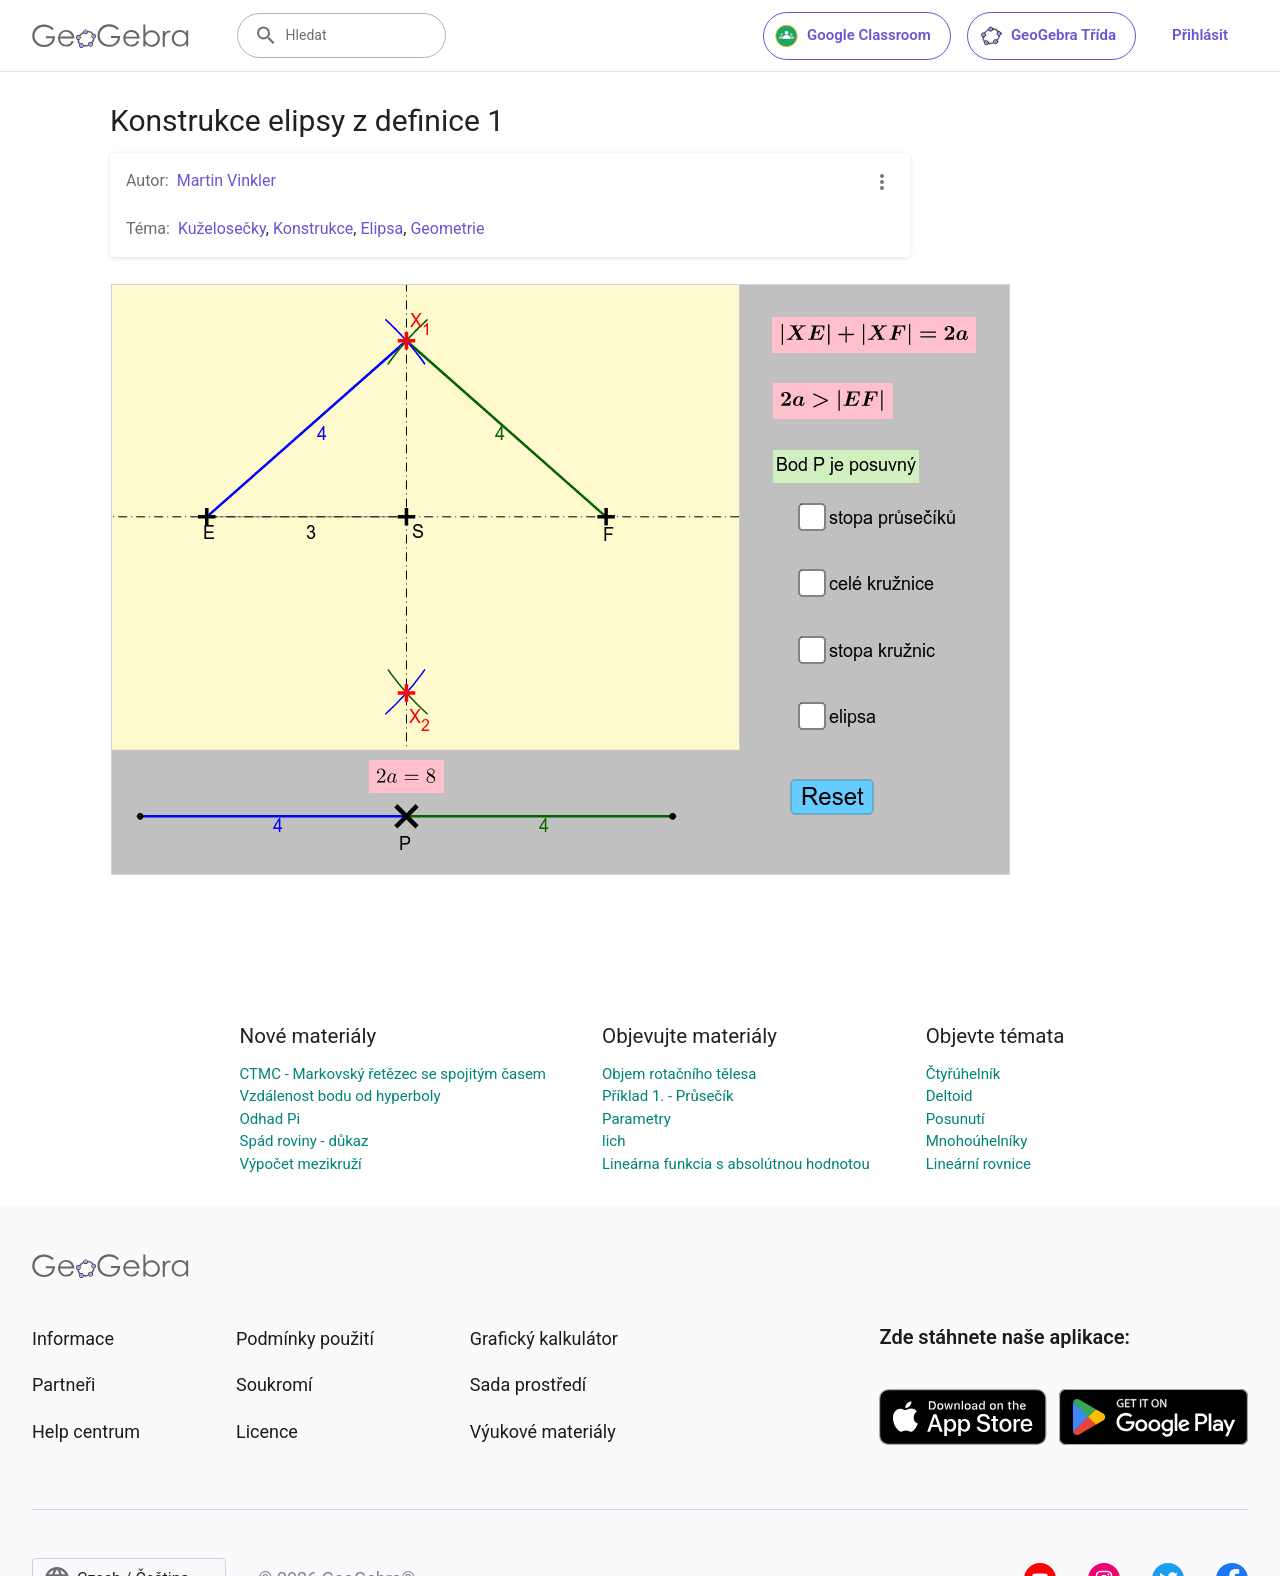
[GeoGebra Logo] (110, 36)
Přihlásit (1200, 35)
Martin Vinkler (226, 180)
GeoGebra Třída (1047, 36)
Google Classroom (853, 36)
